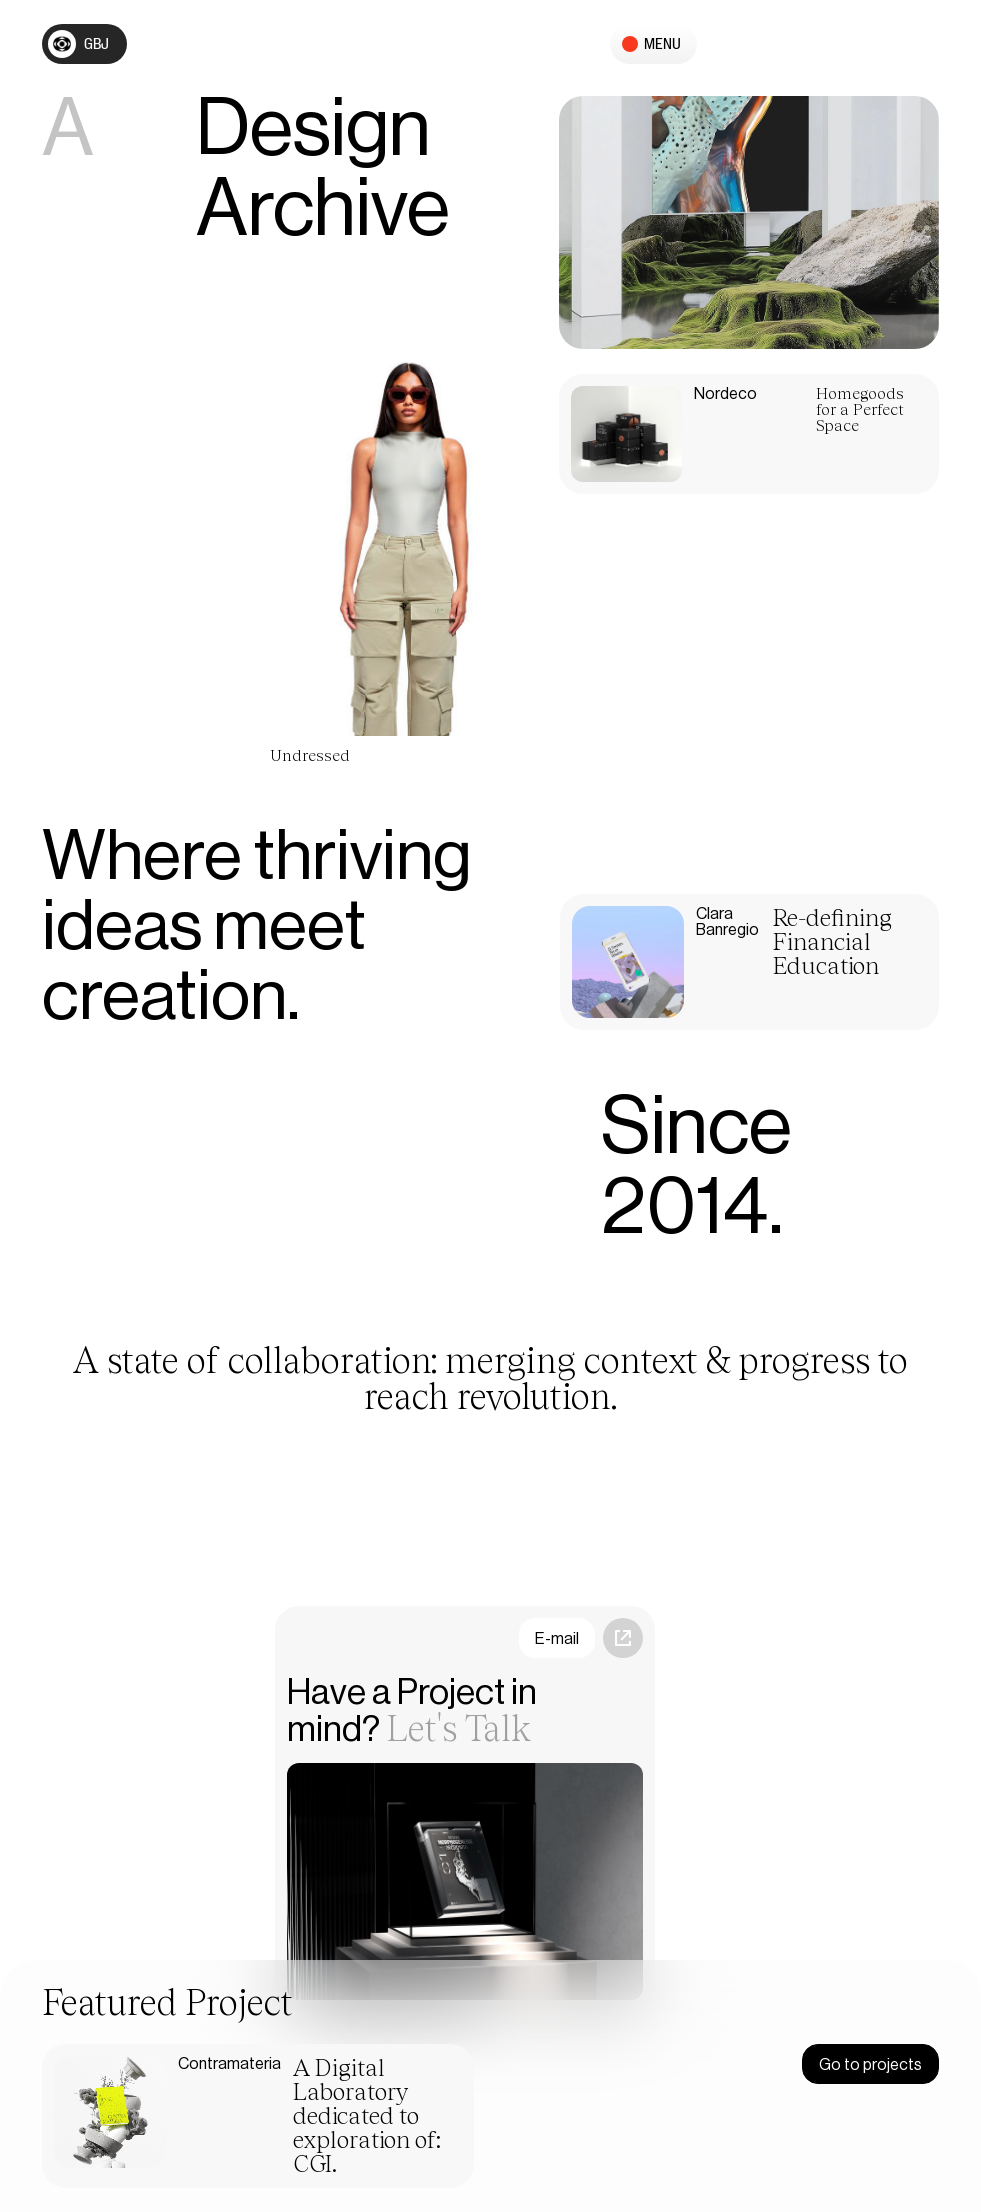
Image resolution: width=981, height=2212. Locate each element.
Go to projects (870, 2064)
